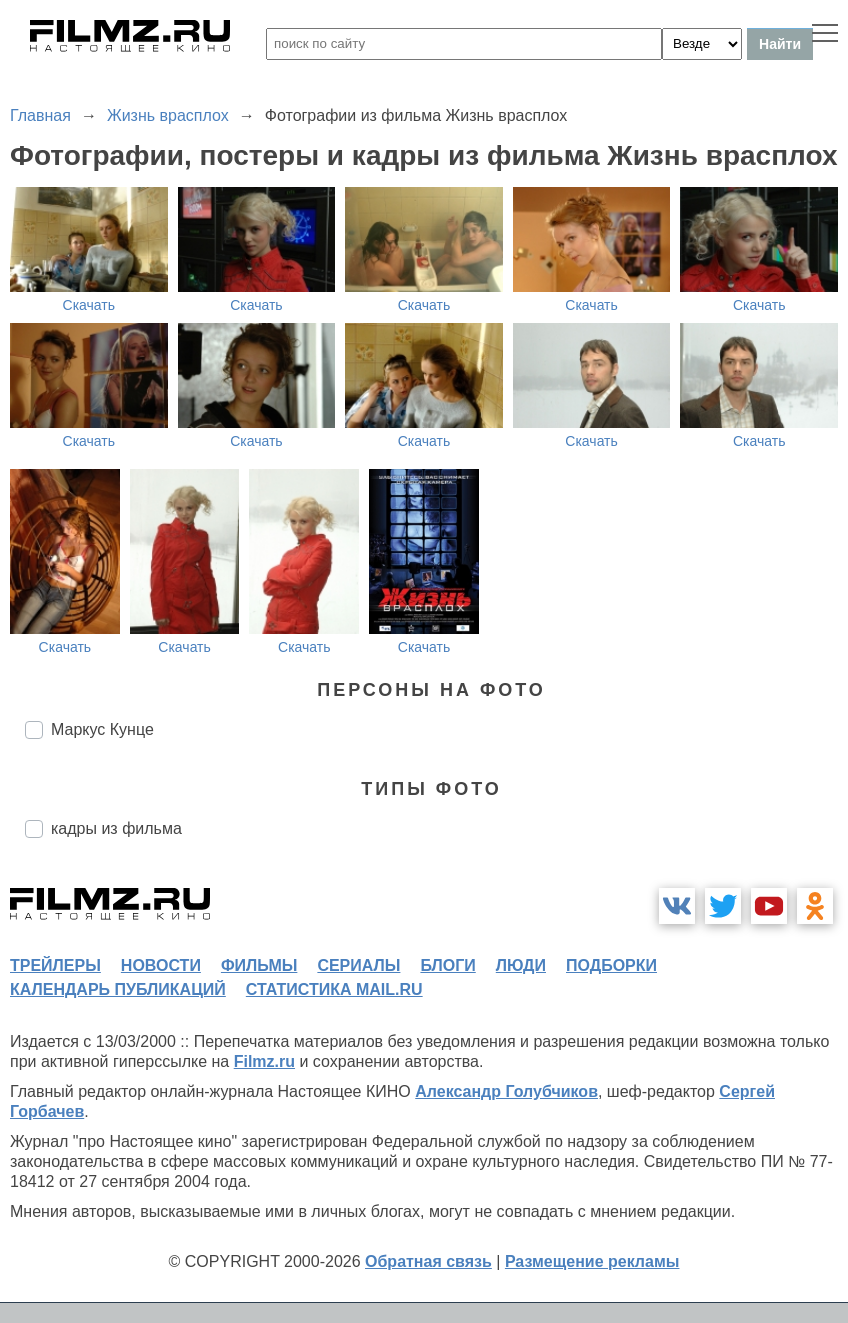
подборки (611, 965)
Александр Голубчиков (506, 1091)
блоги (447, 965)
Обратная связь (428, 1261)
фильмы (259, 965)
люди (521, 965)
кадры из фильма (116, 828)
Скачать (89, 305)
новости (161, 965)
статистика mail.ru (334, 989)
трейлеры (55, 965)
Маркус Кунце (102, 729)
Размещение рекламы (592, 1261)
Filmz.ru (264, 1061)
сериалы (358, 965)
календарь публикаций (118, 989)
